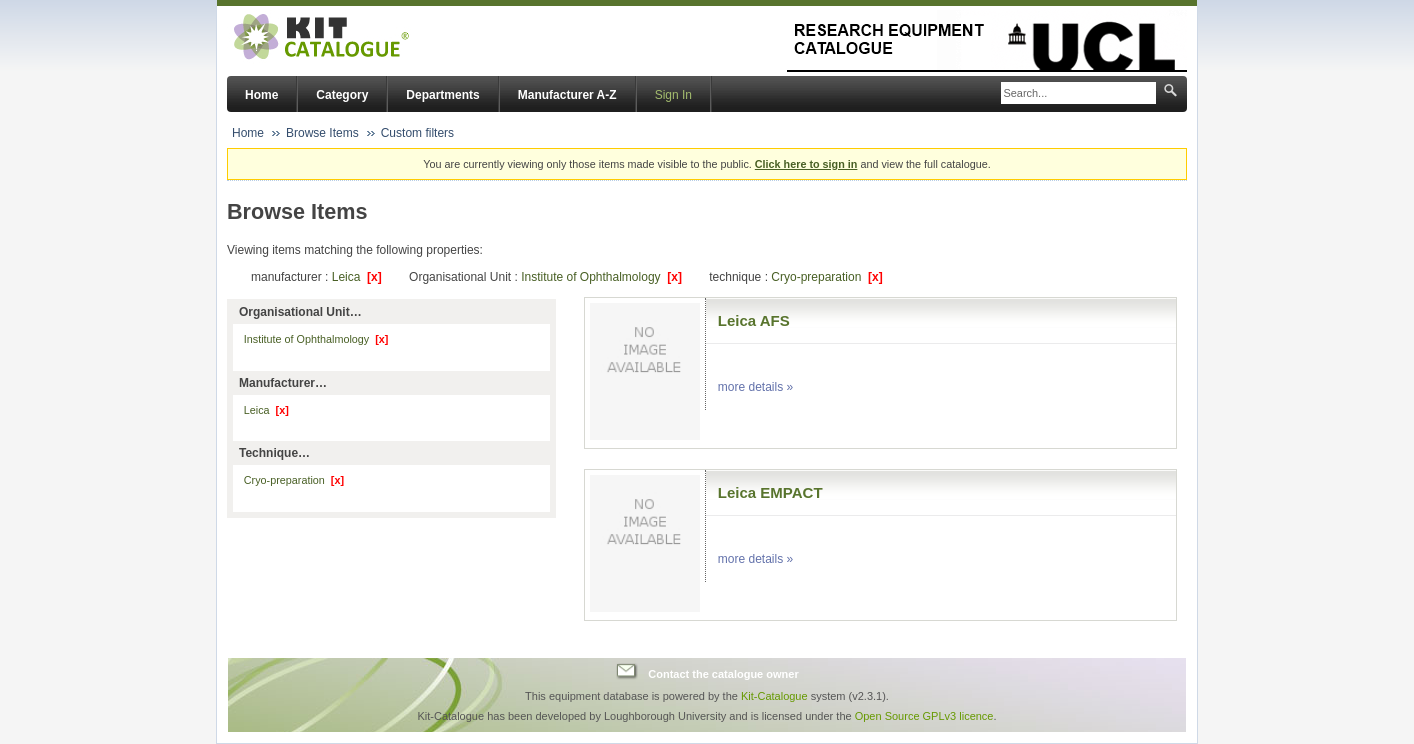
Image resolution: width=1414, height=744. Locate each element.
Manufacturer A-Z (567, 95)
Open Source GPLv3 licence (924, 716)
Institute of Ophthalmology (601, 277)
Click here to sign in (806, 164)
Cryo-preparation (826, 277)
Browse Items (322, 133)
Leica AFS (754, 320)
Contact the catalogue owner (723, 674)
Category (342, 95)
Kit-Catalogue (774, 696)
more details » (755, 387)
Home (261, 95)
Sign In (673, 95)
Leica (357, 277)
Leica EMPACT (770, 492)
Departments (442, 95)
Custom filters (417, 133)
